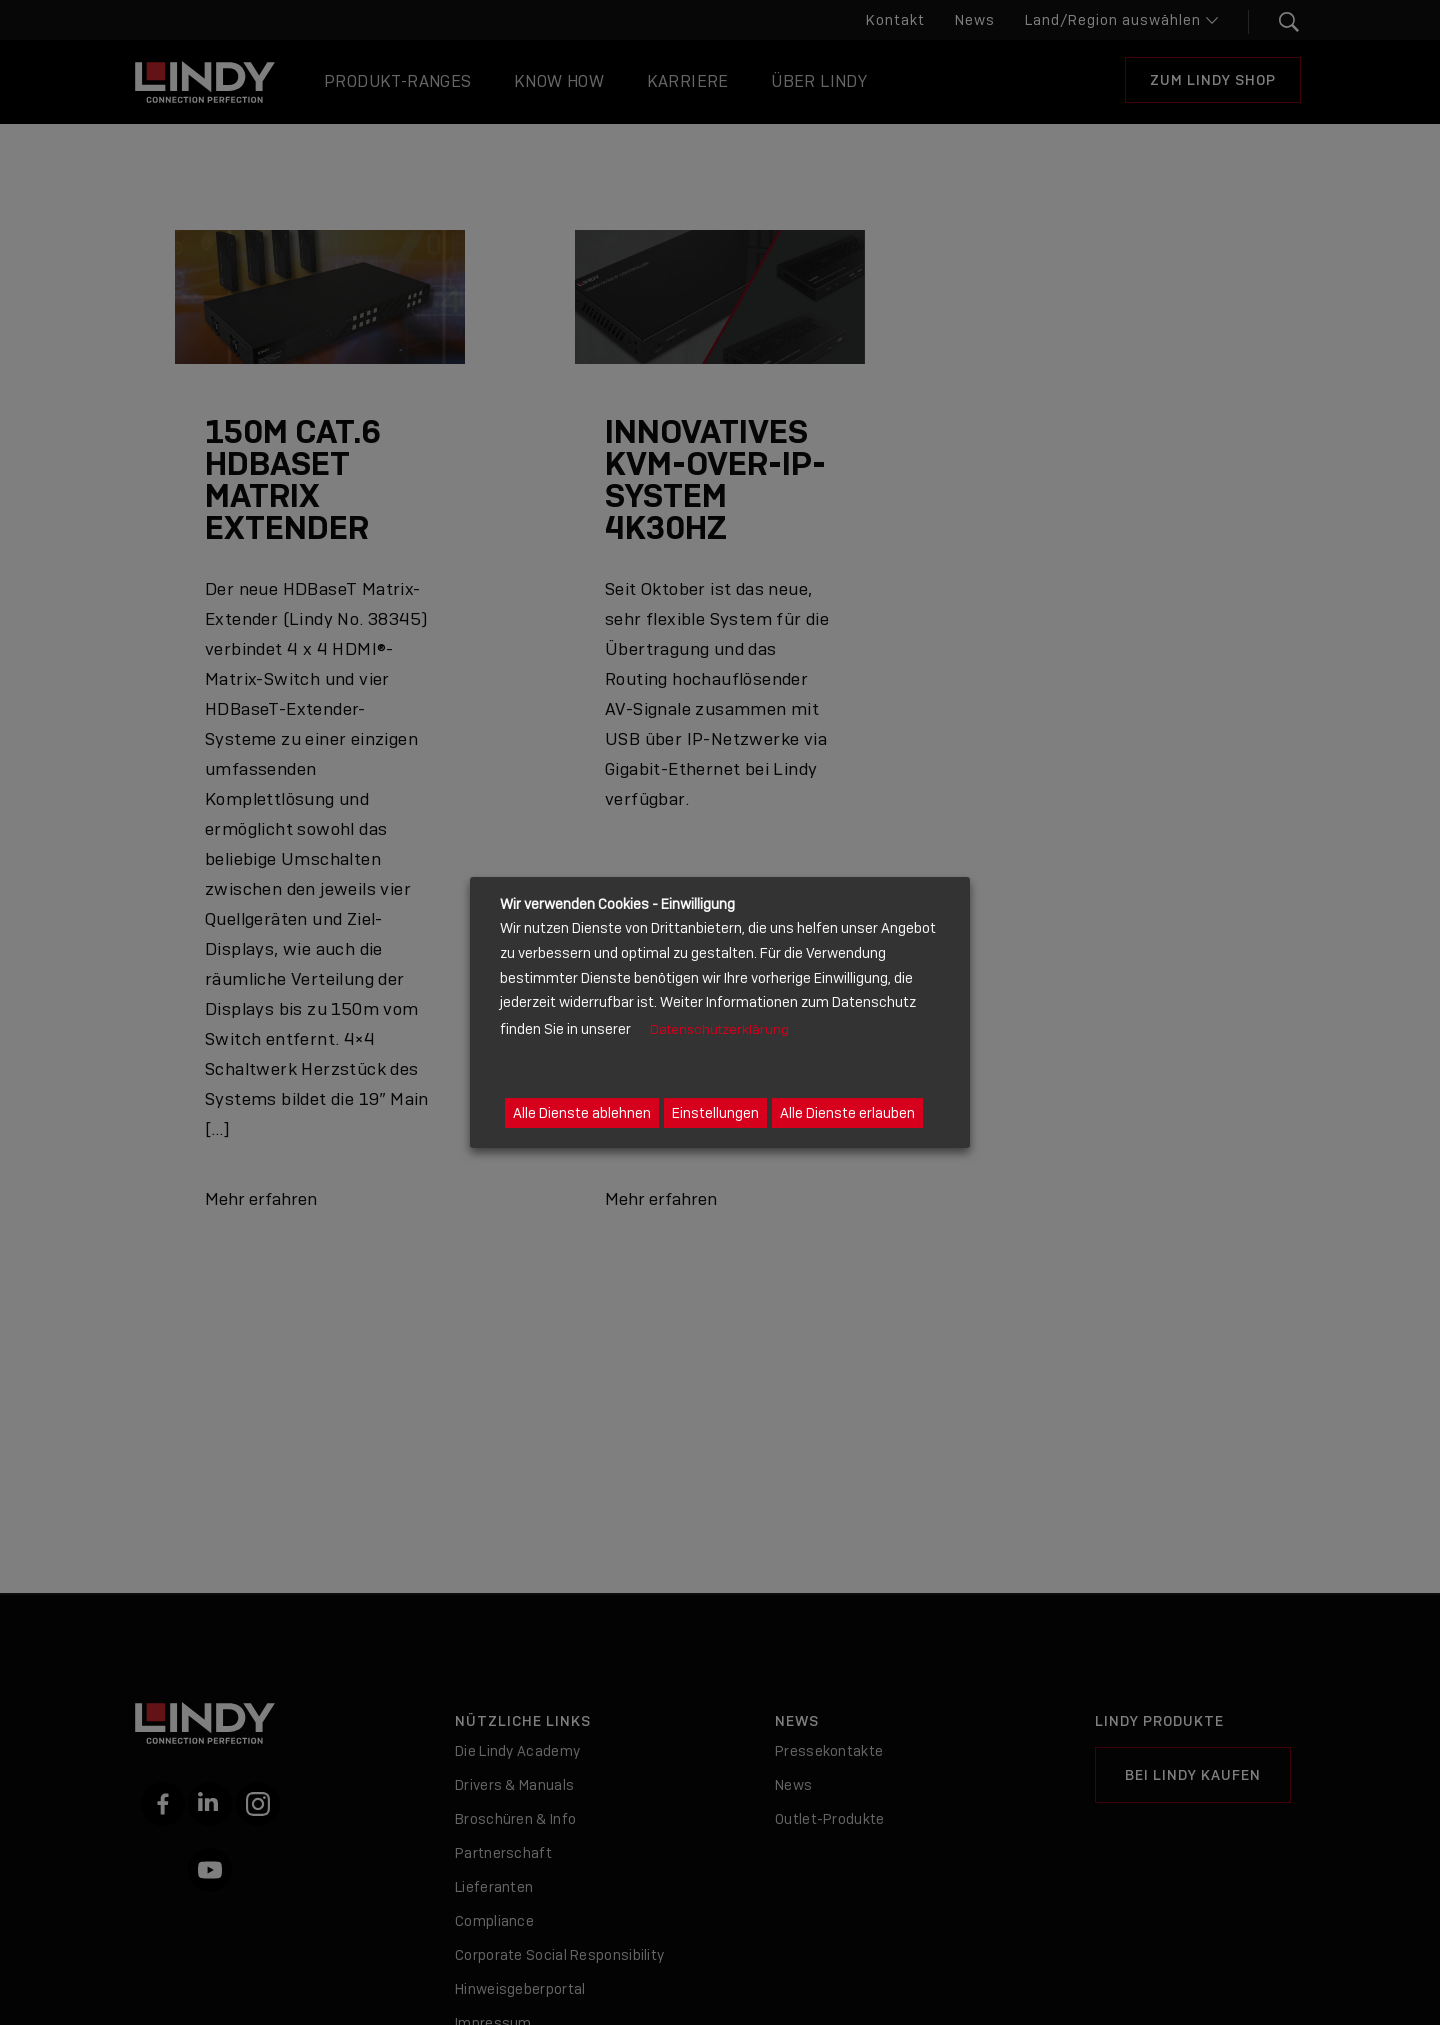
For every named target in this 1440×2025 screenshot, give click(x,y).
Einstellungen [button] (715, 1113)
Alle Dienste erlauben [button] (847, 1113)
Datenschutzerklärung (719, 1029)
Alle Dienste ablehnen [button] (582, 1113)
